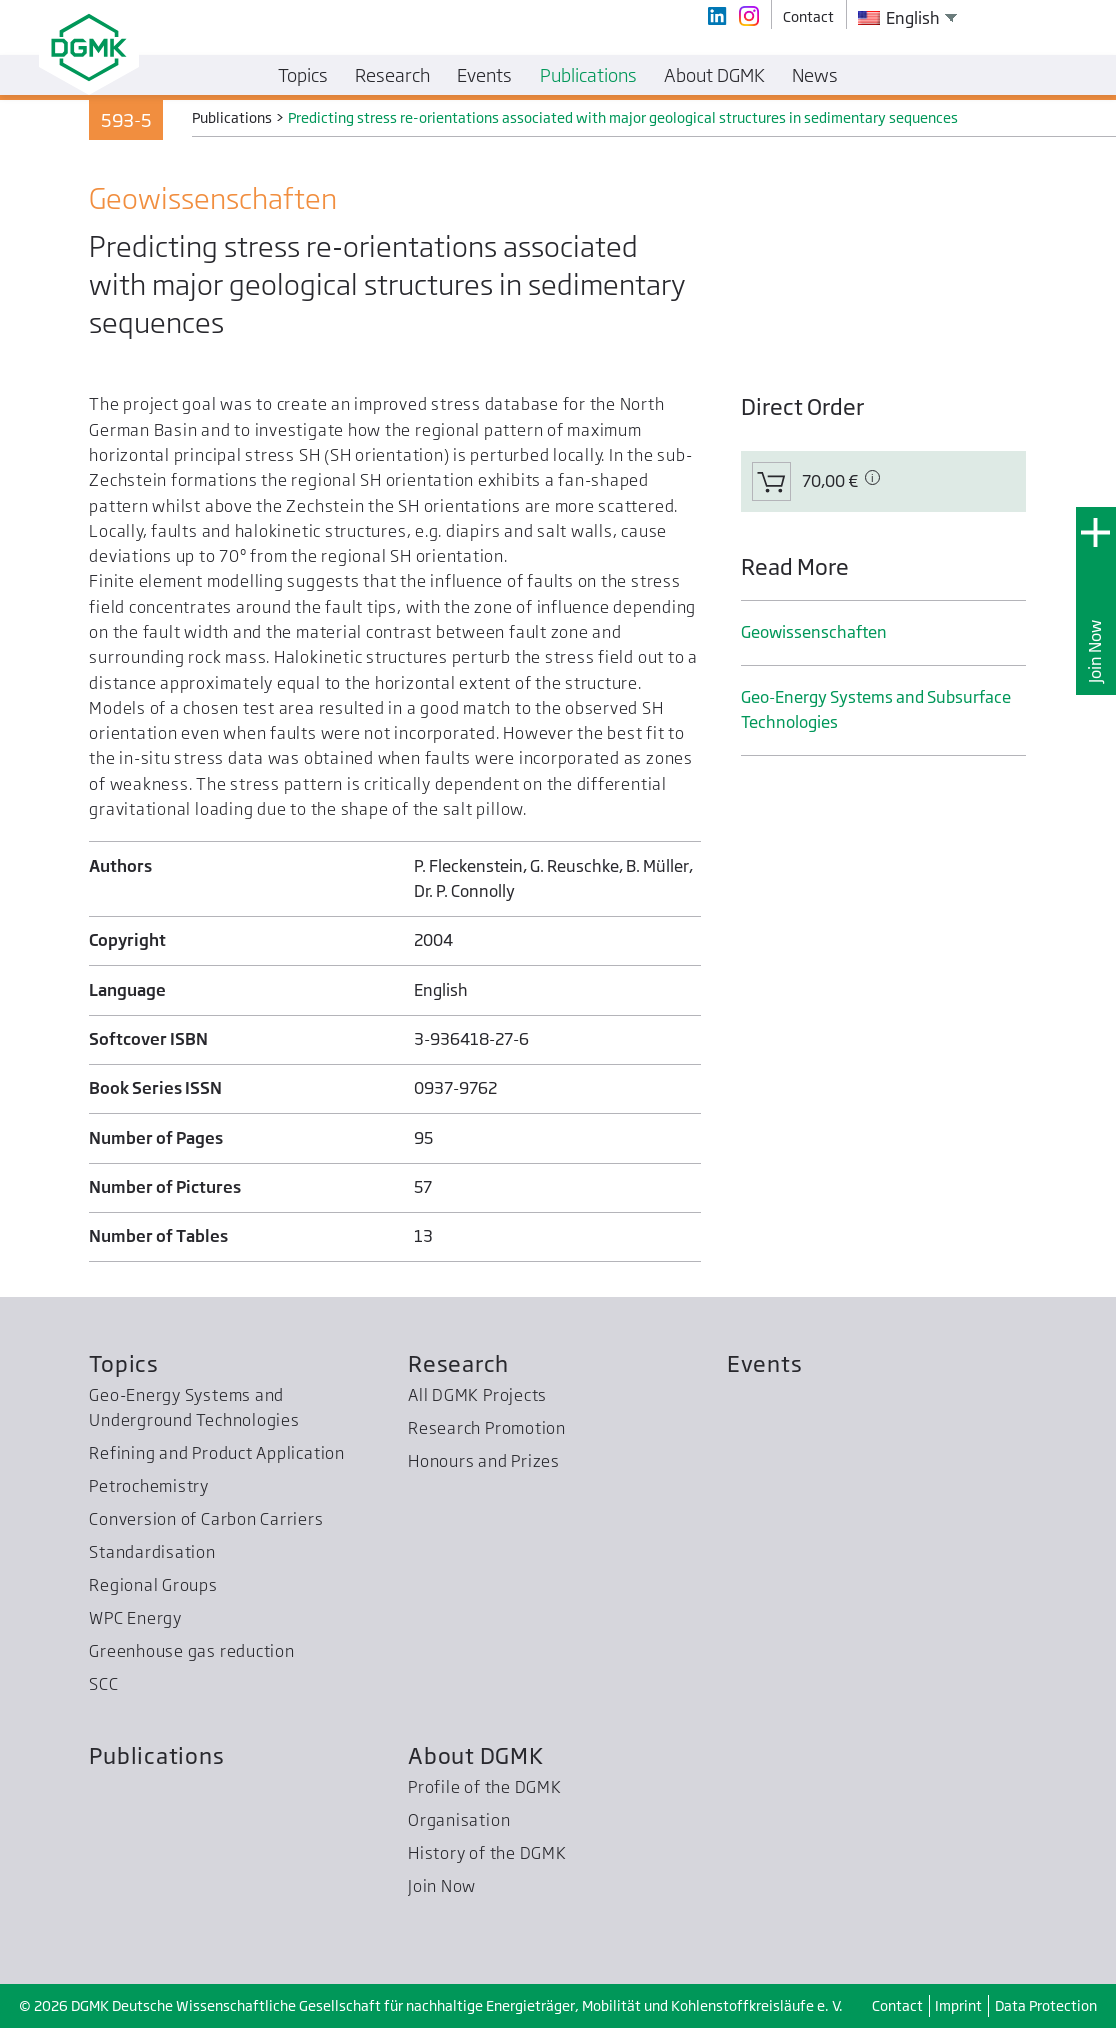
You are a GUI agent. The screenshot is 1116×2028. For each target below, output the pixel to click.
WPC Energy (135, 1618)
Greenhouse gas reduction (191, 1651)
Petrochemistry (149, 1486)
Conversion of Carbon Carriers (206, 1519)
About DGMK (476, 1755)
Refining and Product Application (217, 1453)
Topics (124, 1363)
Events (765, 1363)
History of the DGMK (487, 1853)
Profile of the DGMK (485, 1787)
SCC (103, 1684)
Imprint (958, 2005)
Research (458, 1363)
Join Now (1095, 651)
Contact (897, 2005)
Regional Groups (153, 1585)
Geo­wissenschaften (814, 632)
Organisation (459, 1820)
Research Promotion (487, 1428)
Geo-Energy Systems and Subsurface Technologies (876, 709)
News (815, 75)
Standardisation (152, 1552)
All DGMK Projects (477, 1395)
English (899, 18)
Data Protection (1046, 2005)
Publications (156, 1755)
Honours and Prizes (484, 1461)
